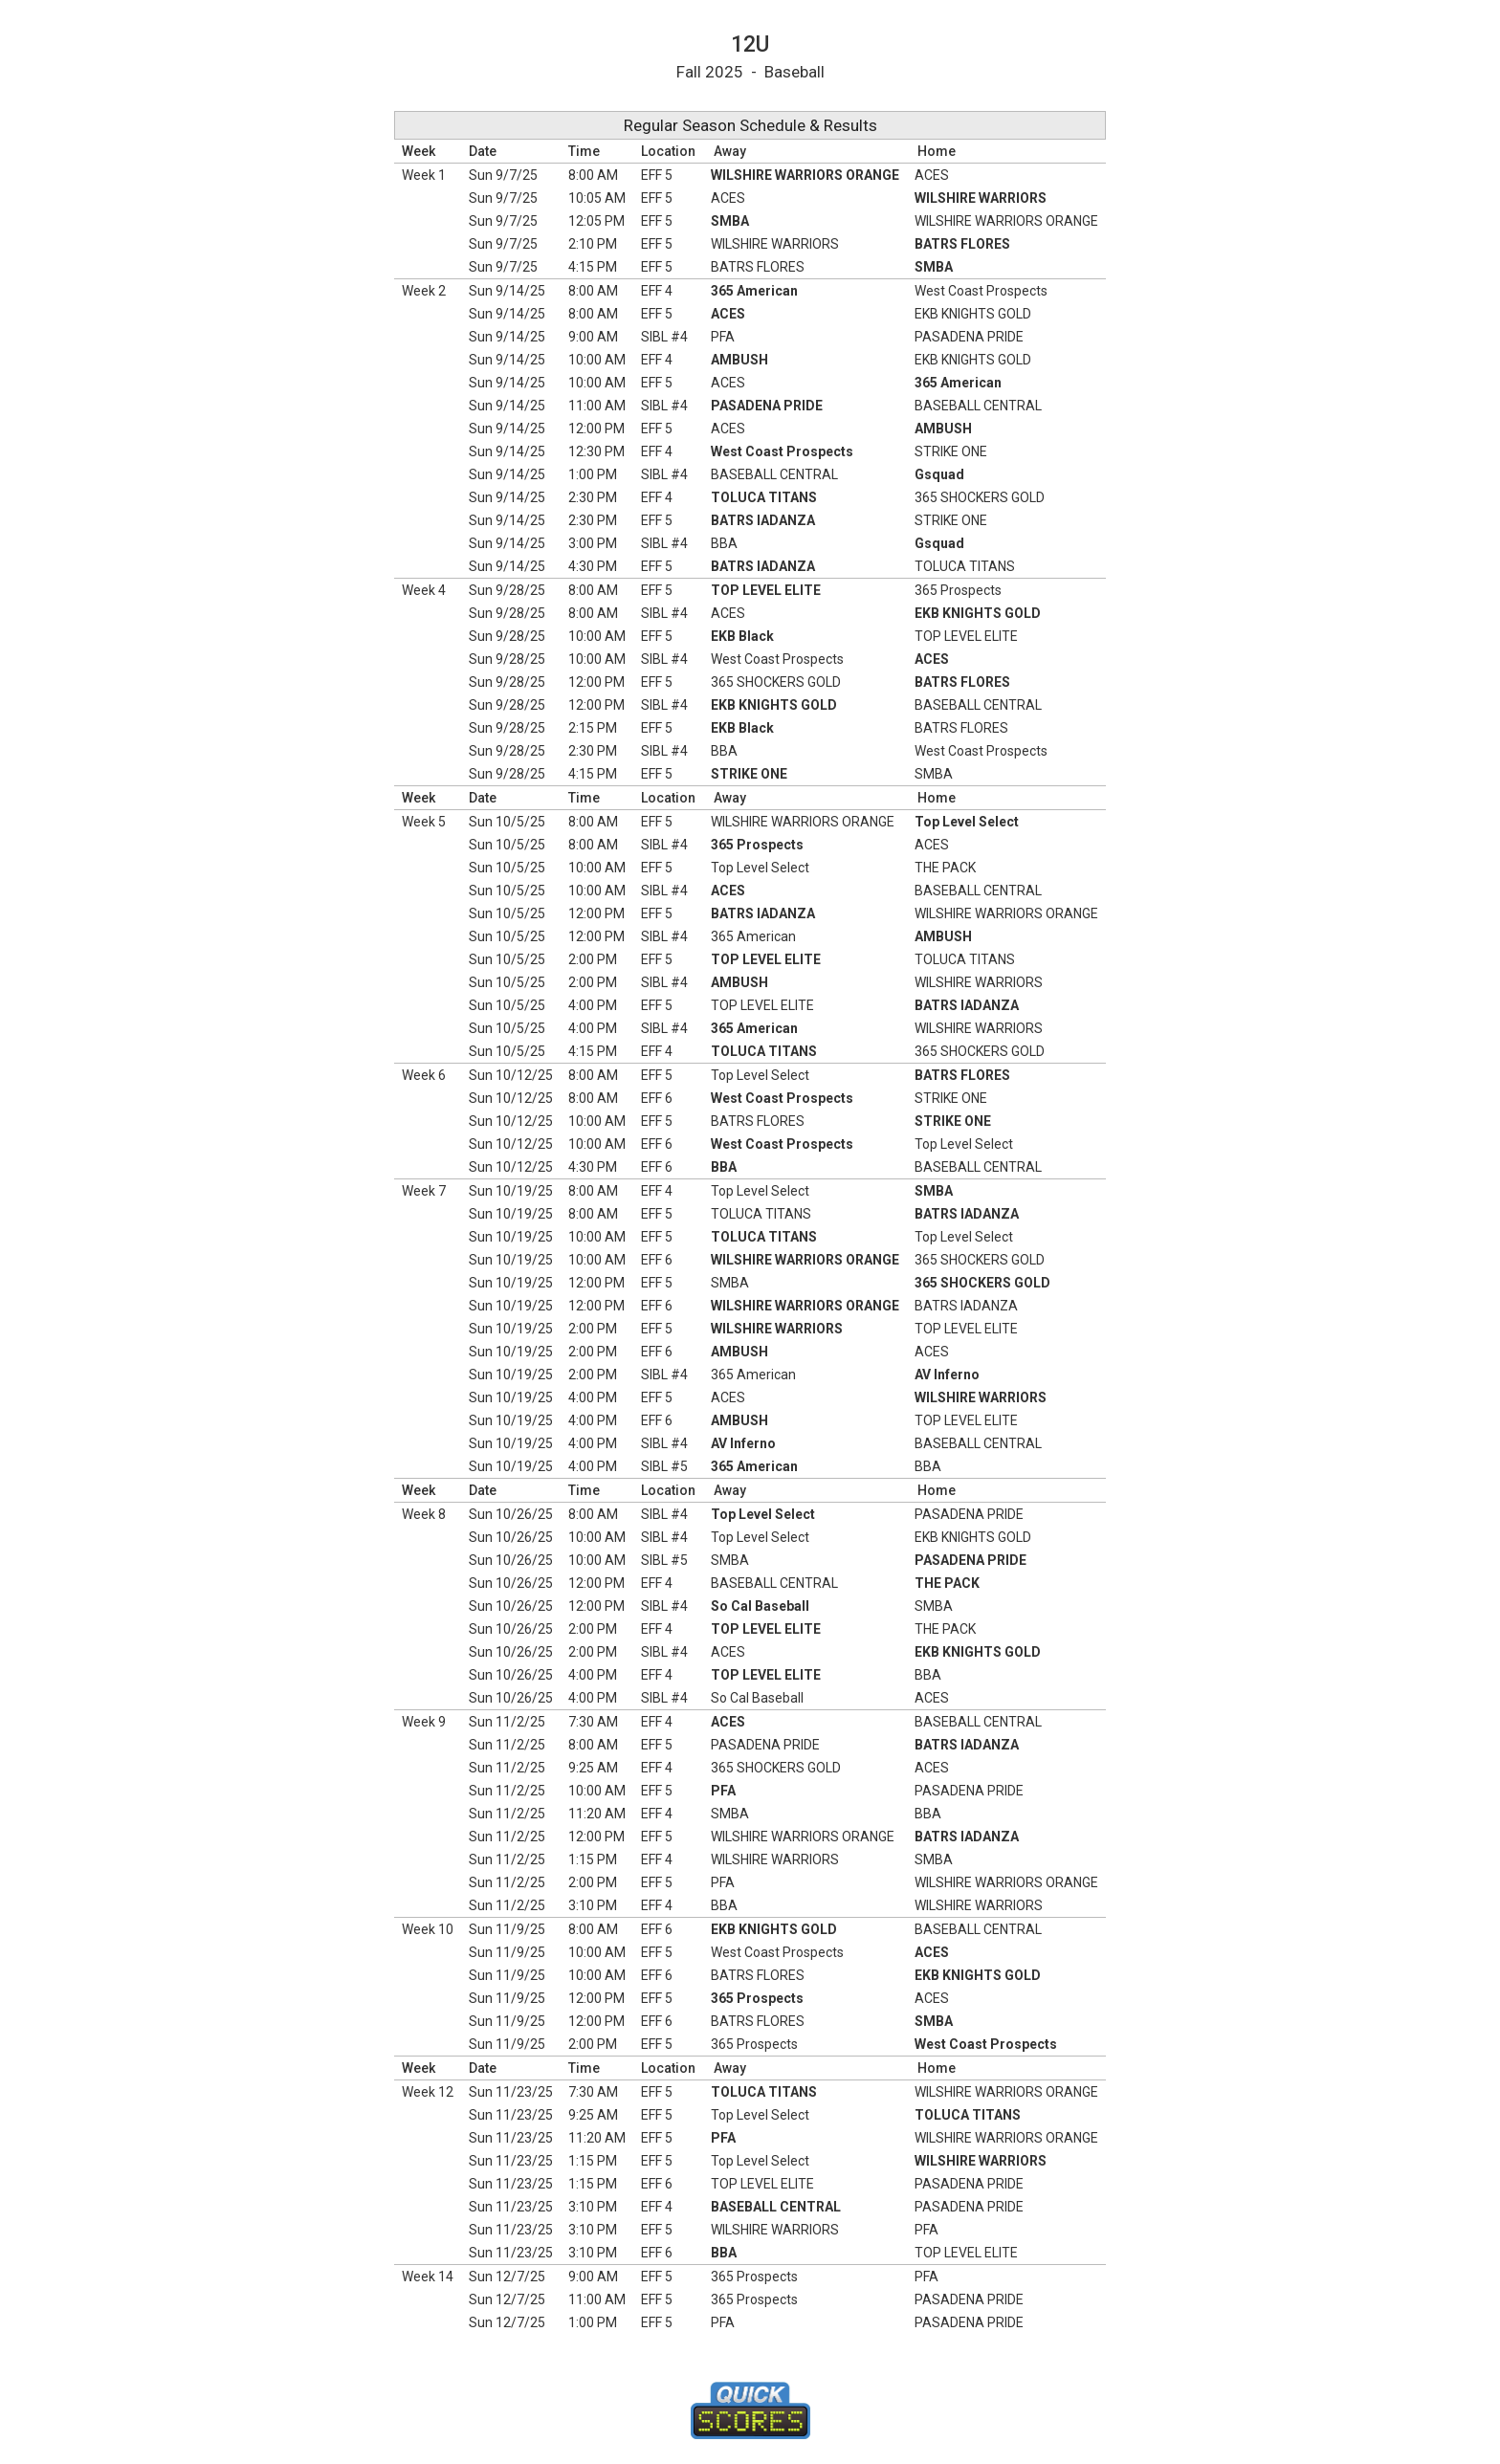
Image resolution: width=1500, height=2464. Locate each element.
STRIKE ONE (951, 451)
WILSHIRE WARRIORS (981, 198)
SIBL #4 (664, 336)
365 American (754, 290)
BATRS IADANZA (763, 520)
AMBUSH (739, 359)
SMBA (730, 221)
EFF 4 (657, 290)
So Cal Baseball (760, 1606)
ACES (932, 175)
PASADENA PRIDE (969, 336)
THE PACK (945, 867)
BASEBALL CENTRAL (978, 405)
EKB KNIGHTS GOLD (973, 313)
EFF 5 (657, 175)
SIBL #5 (664, 1466)
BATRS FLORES (962, 244)
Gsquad (939, 474)
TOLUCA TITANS (764, 497)
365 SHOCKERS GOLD (980, 497)
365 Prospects (958, 590)
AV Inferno (947, 1374)
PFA (723, 336)
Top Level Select (967, 821)
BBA (724, 543)
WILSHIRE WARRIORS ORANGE (805, 175)
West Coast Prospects (981, 290)
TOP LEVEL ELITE (766, 590)
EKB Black (742, 636)
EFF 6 (657, 1098)
